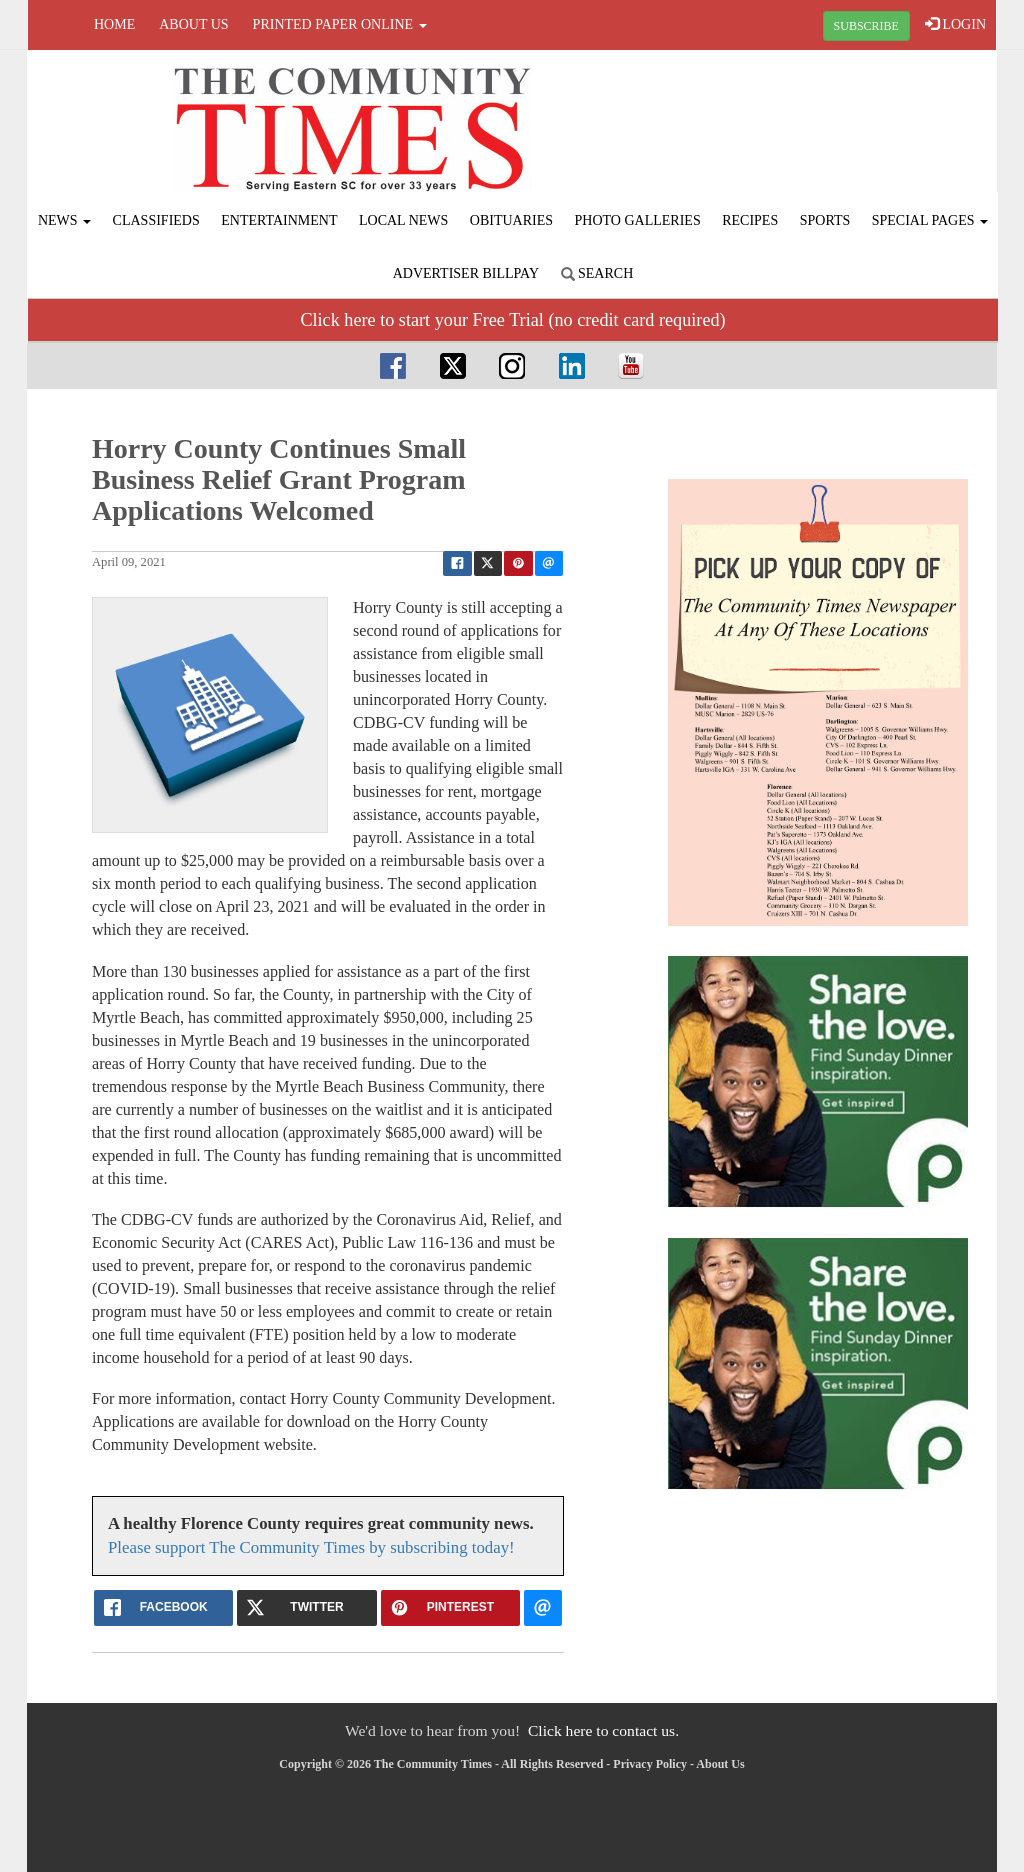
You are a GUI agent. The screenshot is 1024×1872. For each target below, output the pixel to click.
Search (597, 273)
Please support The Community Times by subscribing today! (311, 1547)
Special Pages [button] (930, 220)
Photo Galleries (638, 220)
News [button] (64, 220)
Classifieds (156, 220)
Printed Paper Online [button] (340, 24)
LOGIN (955, 24)
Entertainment (279, 220)
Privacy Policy (650, 1764)
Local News (403, 220)
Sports (825, 220)
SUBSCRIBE (866, 26)
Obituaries (511, 220)
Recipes (750, 220)
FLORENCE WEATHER (834, 125)
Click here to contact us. (603, 1730)
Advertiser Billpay (466, 273)
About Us (193, 24)
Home (114, 24)
